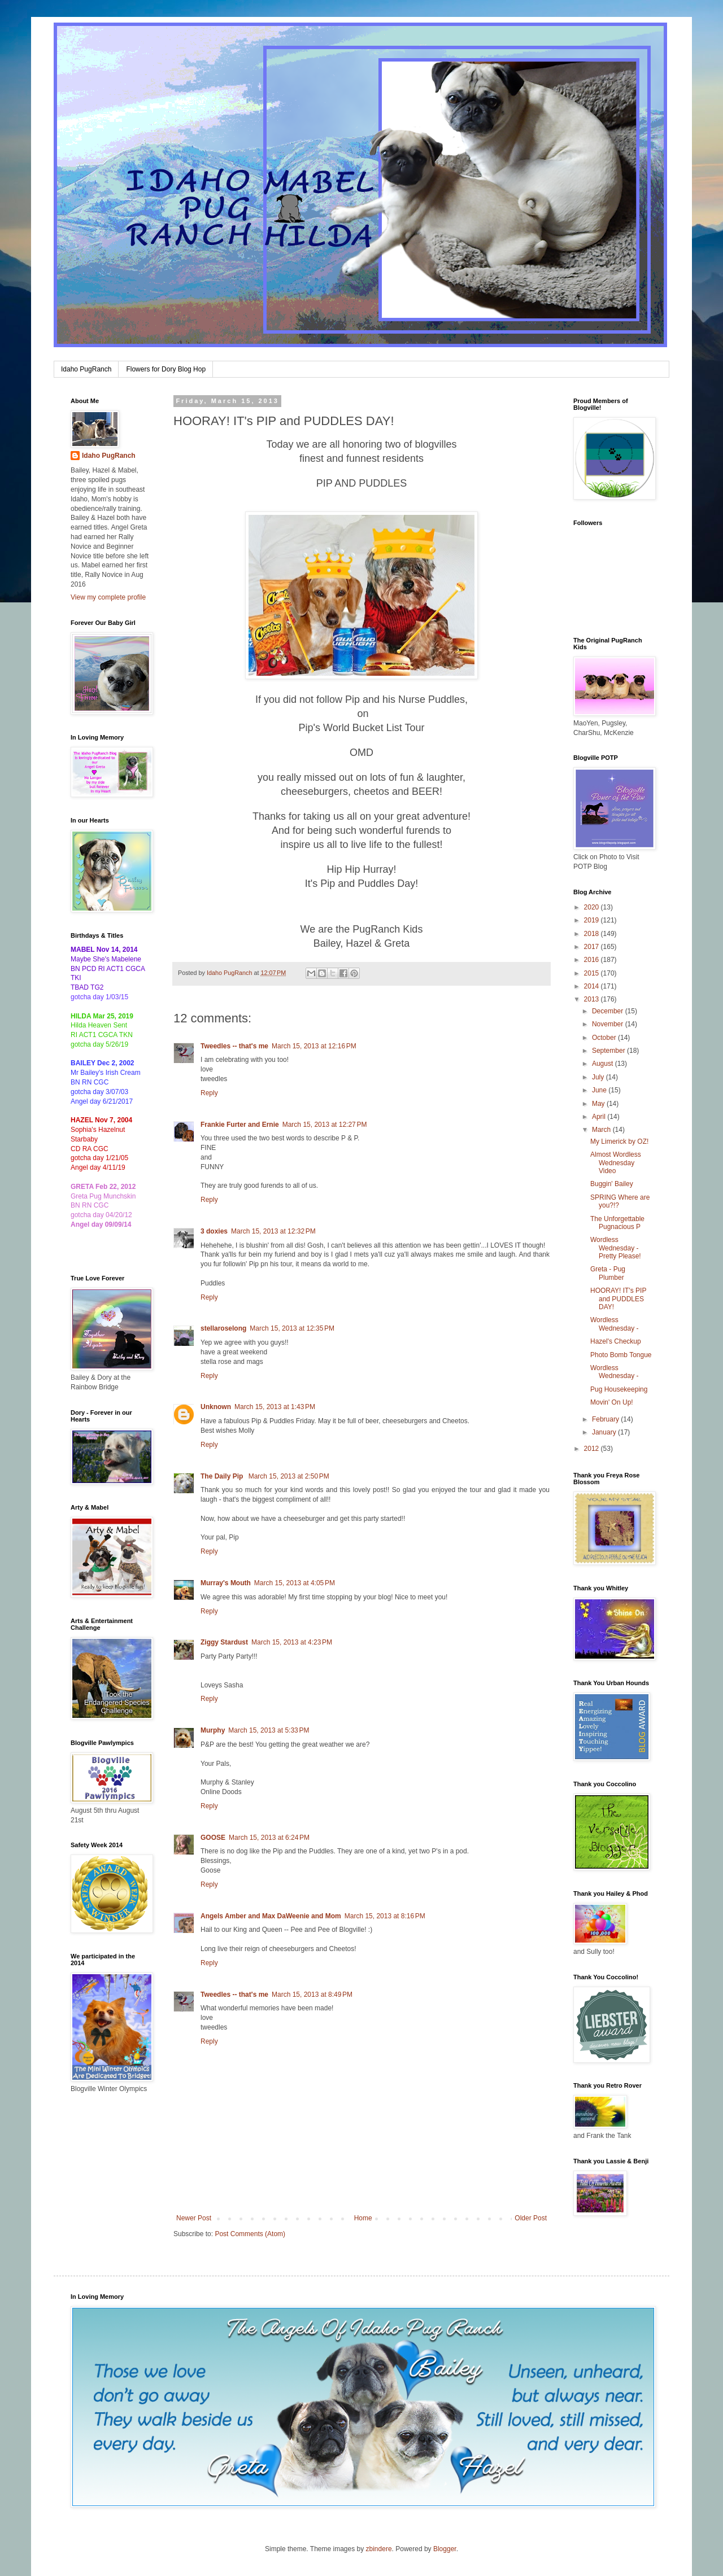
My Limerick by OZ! (619, 1141)
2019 (592, 920)
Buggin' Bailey (611, 1184)
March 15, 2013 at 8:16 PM (385, 1916)
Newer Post (193, 2218)
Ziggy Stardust (224, 1642)
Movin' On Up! (611, 1402)
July (599, 1077)
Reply (209, 1093)
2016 (592, 960)
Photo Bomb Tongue (621, 1355)
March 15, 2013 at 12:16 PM (314, 1046)
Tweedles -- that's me (234, 1046)
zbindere (379, 2549)
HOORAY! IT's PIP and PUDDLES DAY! (618, 1299)
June (600, 1090)
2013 (592, 999)
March (602, 1130)
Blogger (444, 2549)
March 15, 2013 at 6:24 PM (269, 1838)
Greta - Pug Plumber (607, 1273)
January (605, 1432)
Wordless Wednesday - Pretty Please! (615, 1248)
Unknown (216, 1407)
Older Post (531, 2218)
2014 (592, 986)
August (603, 1064)
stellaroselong (223, 1328)
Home (363, 2218)
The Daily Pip (223, 1476)
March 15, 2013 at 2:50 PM (289, 1476)
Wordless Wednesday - (614, 1324)
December (608, 1011)
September (609, 1051)
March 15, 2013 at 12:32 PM (273, 1231)
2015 (592, 973)
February (606, 1419)
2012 (592, 1449)
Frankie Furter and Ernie (240, 1125)
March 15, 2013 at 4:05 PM (294, 1583)
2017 (592, 947)
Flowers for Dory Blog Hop (166, 369)
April (599, 1117)
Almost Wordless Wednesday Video (615, 1163)
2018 (592, 934)
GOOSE (213, 1838)
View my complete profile (108, 597)
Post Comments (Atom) (250, 2234)
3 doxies (214, 1231)
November (608, 1024)
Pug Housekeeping (618, 1389)
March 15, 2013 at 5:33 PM (268, 1730)
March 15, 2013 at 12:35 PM (292, 1328)
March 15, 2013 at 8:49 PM (312, 1994)
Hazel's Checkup (615, 1341)
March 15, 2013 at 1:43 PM (274, 1407)
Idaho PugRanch (86, 369)
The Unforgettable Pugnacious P (617, 1223)
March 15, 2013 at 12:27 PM (324, 1125)
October (605, 1038)
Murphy (213, 1730)
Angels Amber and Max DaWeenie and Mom (271, 1916)
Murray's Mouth (226, 1583)
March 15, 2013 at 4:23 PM (291, 1642)
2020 (592, 907)
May (599, 1104)
